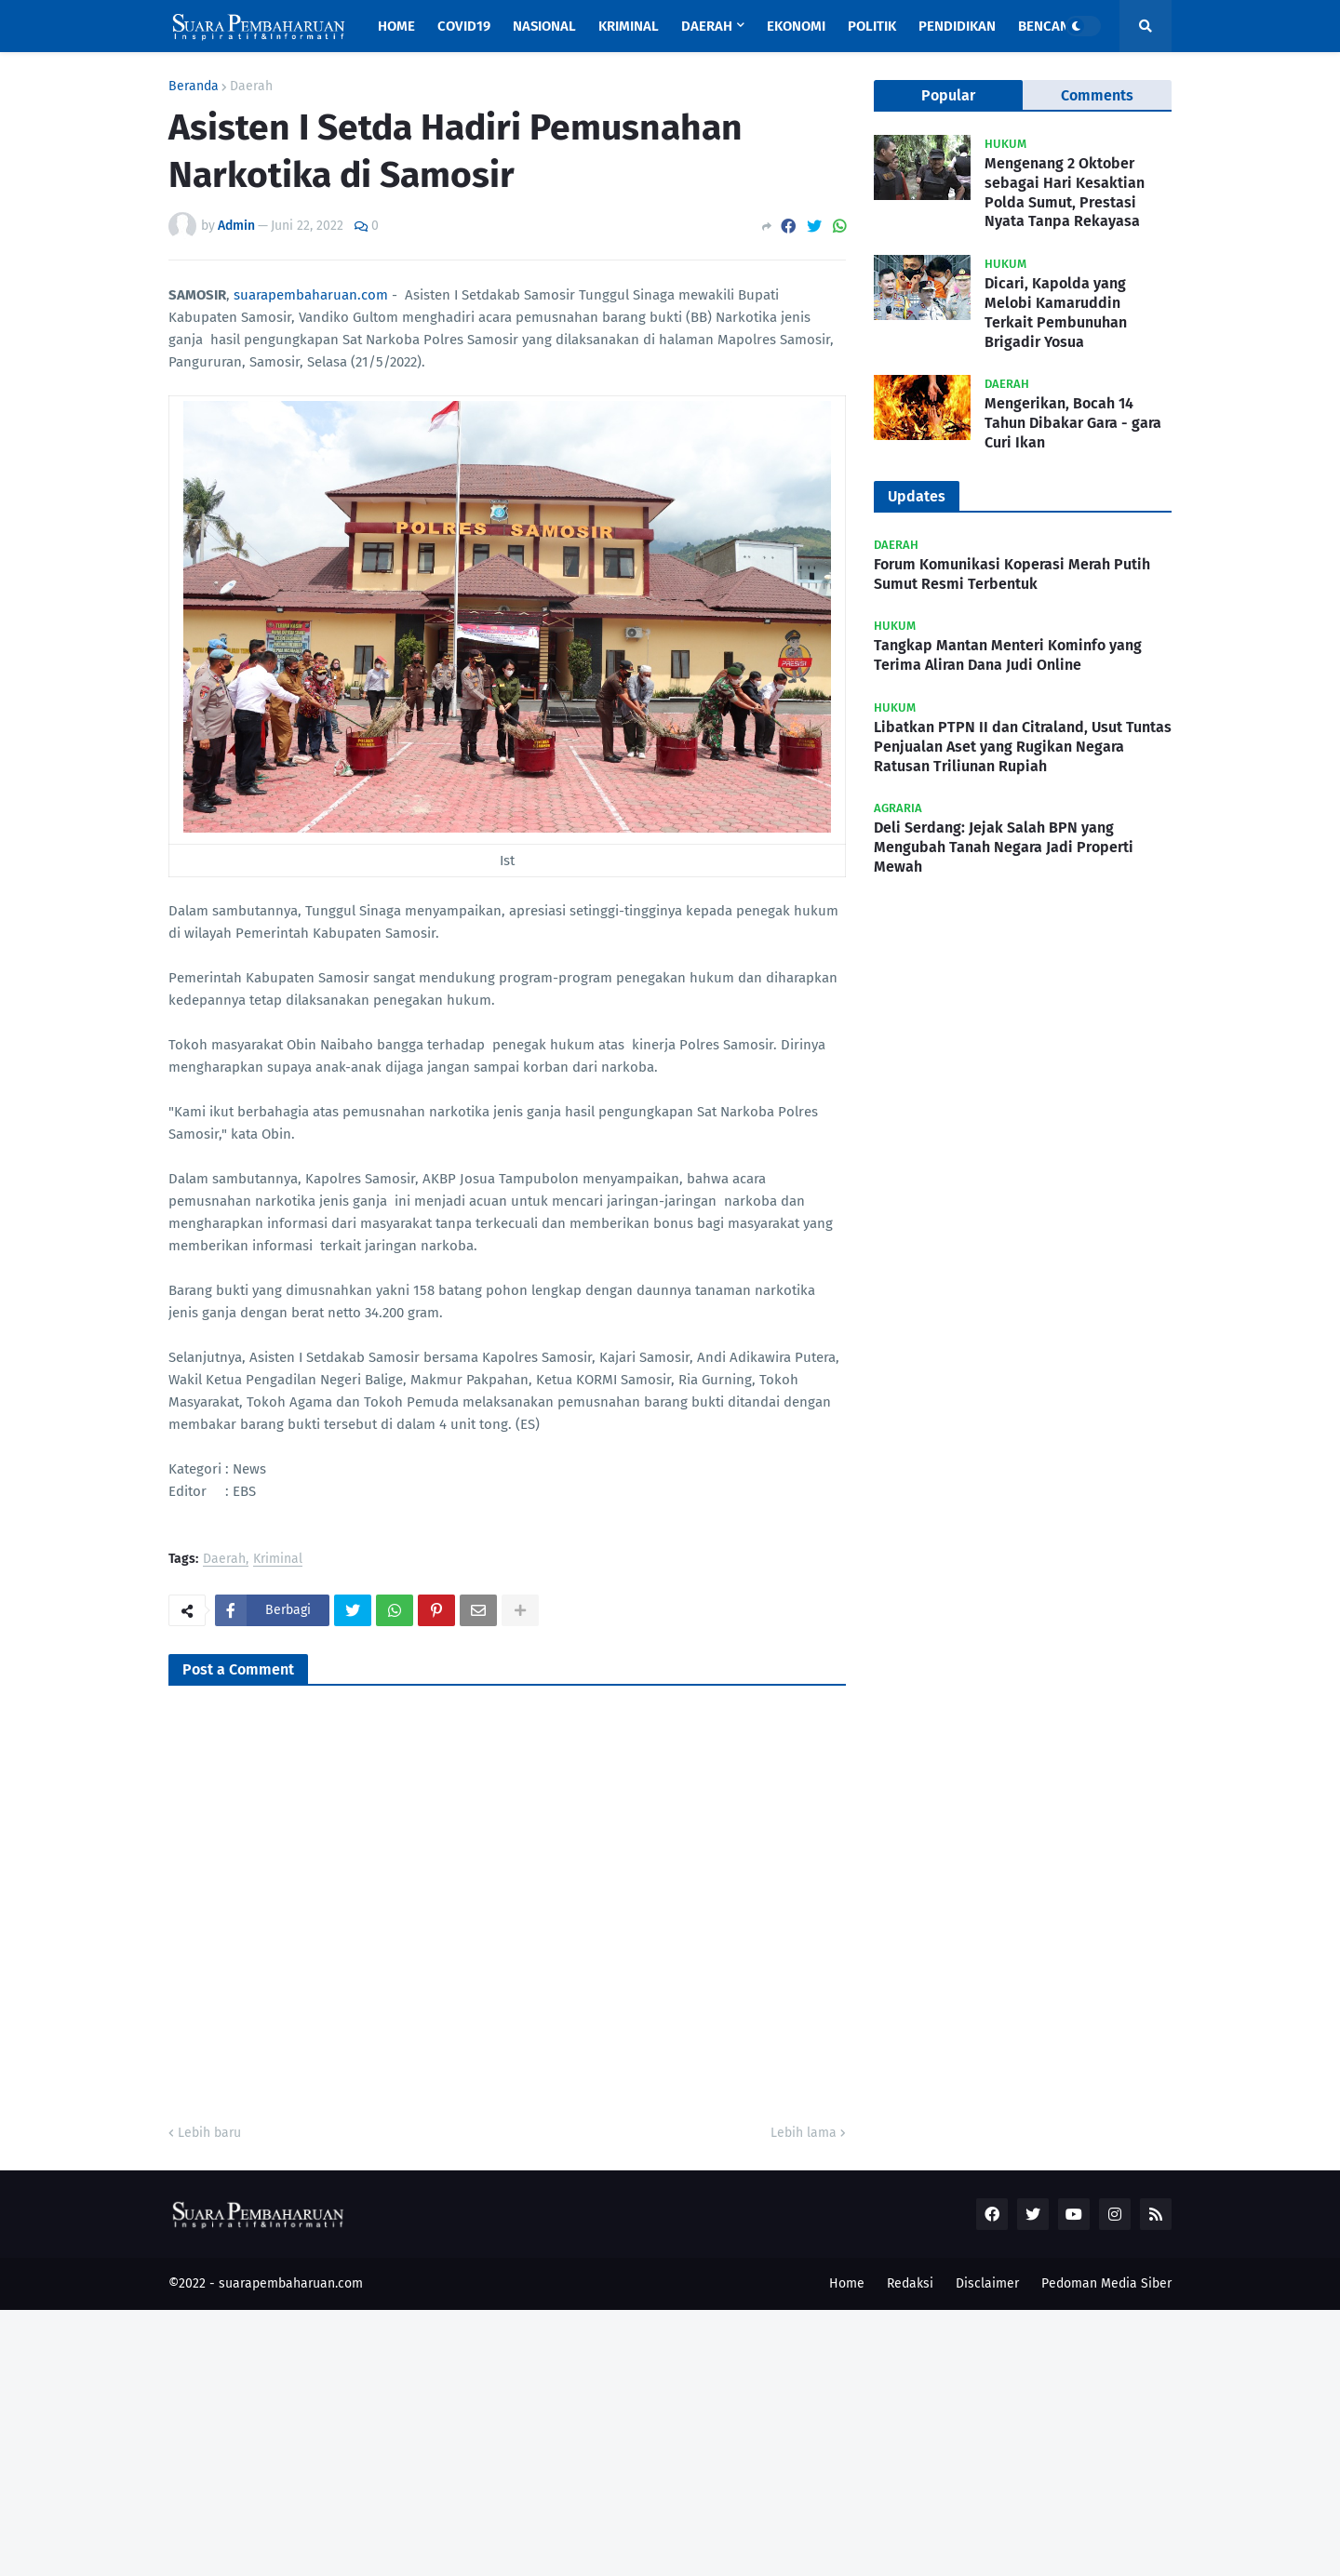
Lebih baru (209, 2133)
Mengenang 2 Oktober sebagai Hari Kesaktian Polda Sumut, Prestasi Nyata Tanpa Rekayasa (1065, 192)
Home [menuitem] (396, 26)
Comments (1097, 95)
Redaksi (910, 2283)
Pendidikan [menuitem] (957, 26)
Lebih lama (803, 2133)
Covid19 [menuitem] (463, 26)
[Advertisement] (558, 2440)
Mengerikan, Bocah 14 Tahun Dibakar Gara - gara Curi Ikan (1073, 422)
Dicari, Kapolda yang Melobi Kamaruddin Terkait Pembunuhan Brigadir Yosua (1056, 312)
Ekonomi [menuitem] (796, 26)
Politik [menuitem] (872, 26)
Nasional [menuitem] (544, 26)
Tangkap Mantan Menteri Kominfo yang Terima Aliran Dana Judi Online (1008, 655)
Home (846, 2283)
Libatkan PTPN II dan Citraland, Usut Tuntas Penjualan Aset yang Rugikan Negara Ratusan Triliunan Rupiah (1023, 746)
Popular (948, 95)
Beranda (193, 86)
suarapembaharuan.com (311, 295)
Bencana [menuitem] (1048, 26)
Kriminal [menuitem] (628, 26)
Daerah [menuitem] (706, 26)
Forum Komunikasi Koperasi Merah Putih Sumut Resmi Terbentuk (1012, 574)
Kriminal (277, 1560)
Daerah (251, 86)
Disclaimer (987, 2283)
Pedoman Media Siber (1106, 2283)
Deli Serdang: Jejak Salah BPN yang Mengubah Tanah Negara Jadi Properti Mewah (1003, 847)
